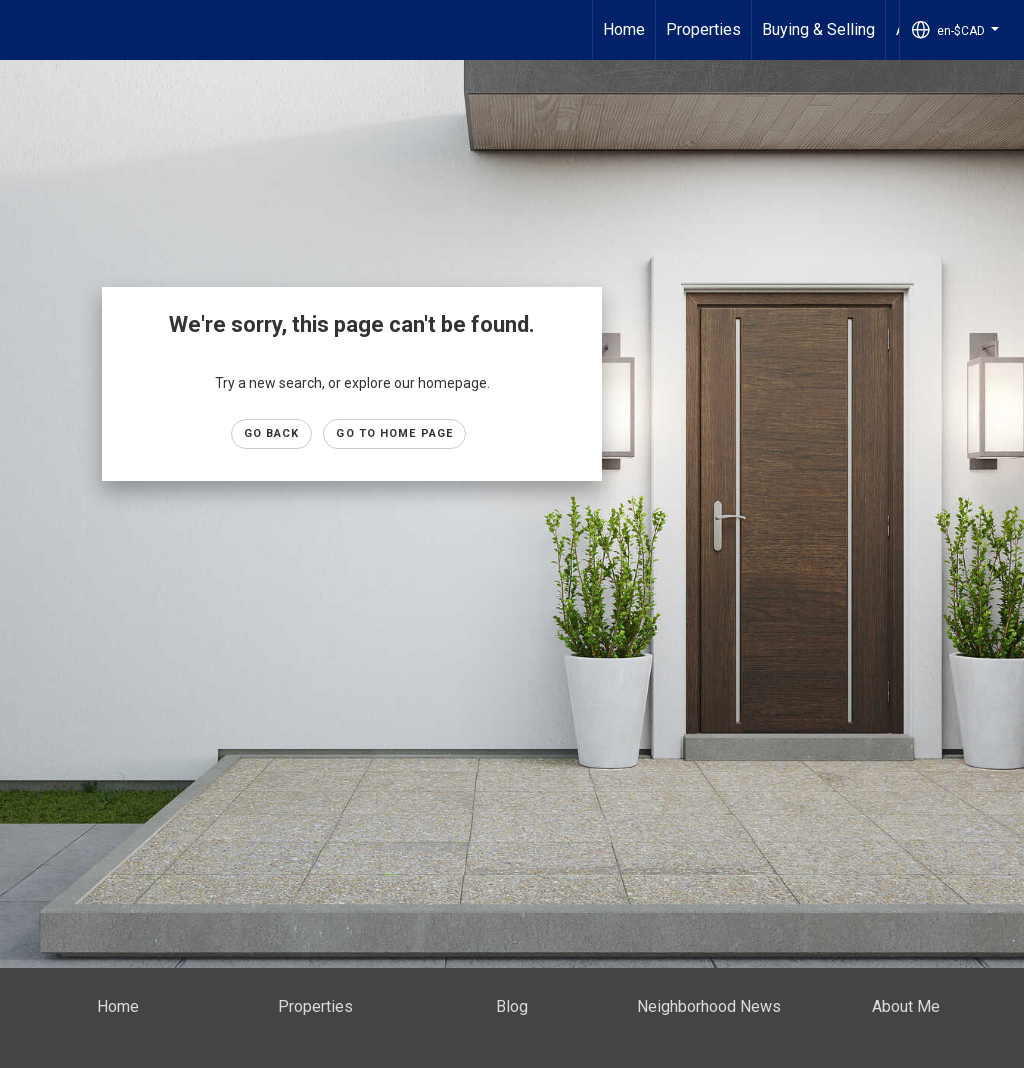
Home (624, 29)
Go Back (272, 433)
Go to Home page (394, 433)
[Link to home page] (25, 30)
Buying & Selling (818, 29)
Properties (703, 29)
